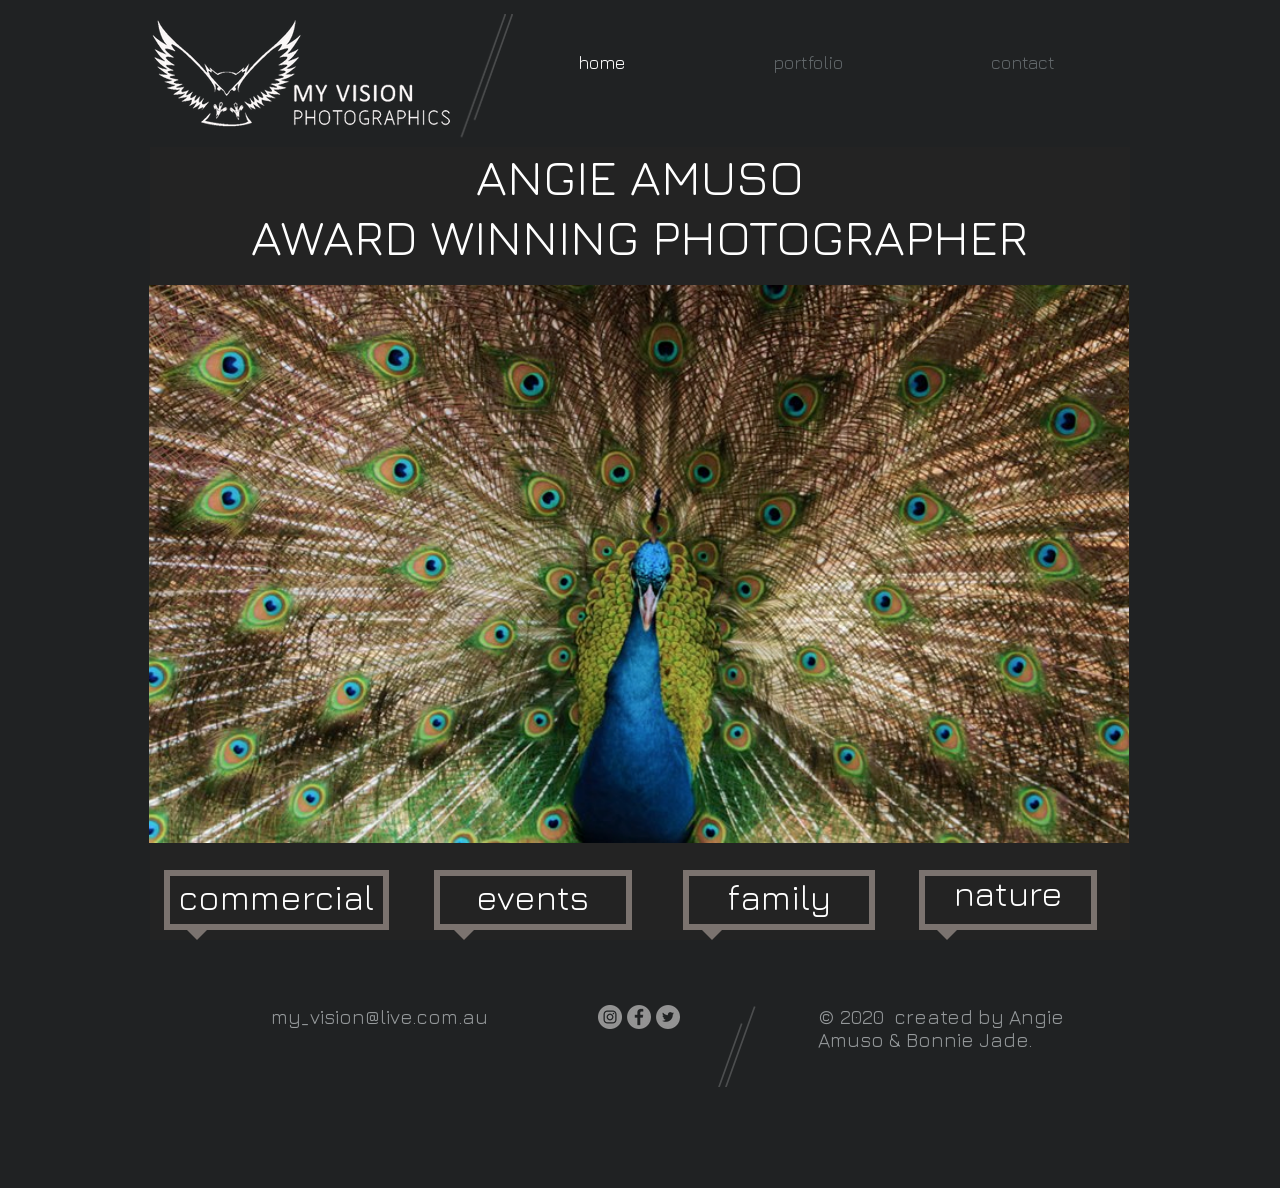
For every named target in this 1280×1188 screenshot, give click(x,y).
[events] (532, 897)
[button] (808, 62)
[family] (779, 897)
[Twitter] (668, 1017)
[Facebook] (639, 1017)
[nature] (1008, 893)
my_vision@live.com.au (379, 1016)
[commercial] (276, 897)
